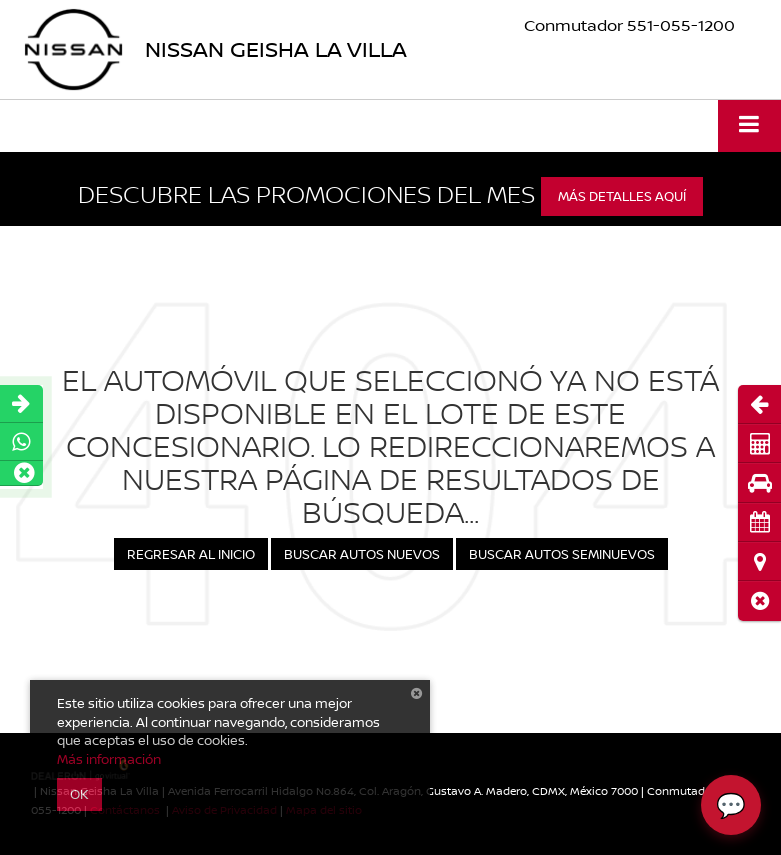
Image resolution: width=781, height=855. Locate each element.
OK (79, 794)
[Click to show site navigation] (749, 125)
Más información (109, 759)
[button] (759, 600)
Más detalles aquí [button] (622, 196)
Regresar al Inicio (191, 554)
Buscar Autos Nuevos (362, 554)
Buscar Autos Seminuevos (562, 554)
